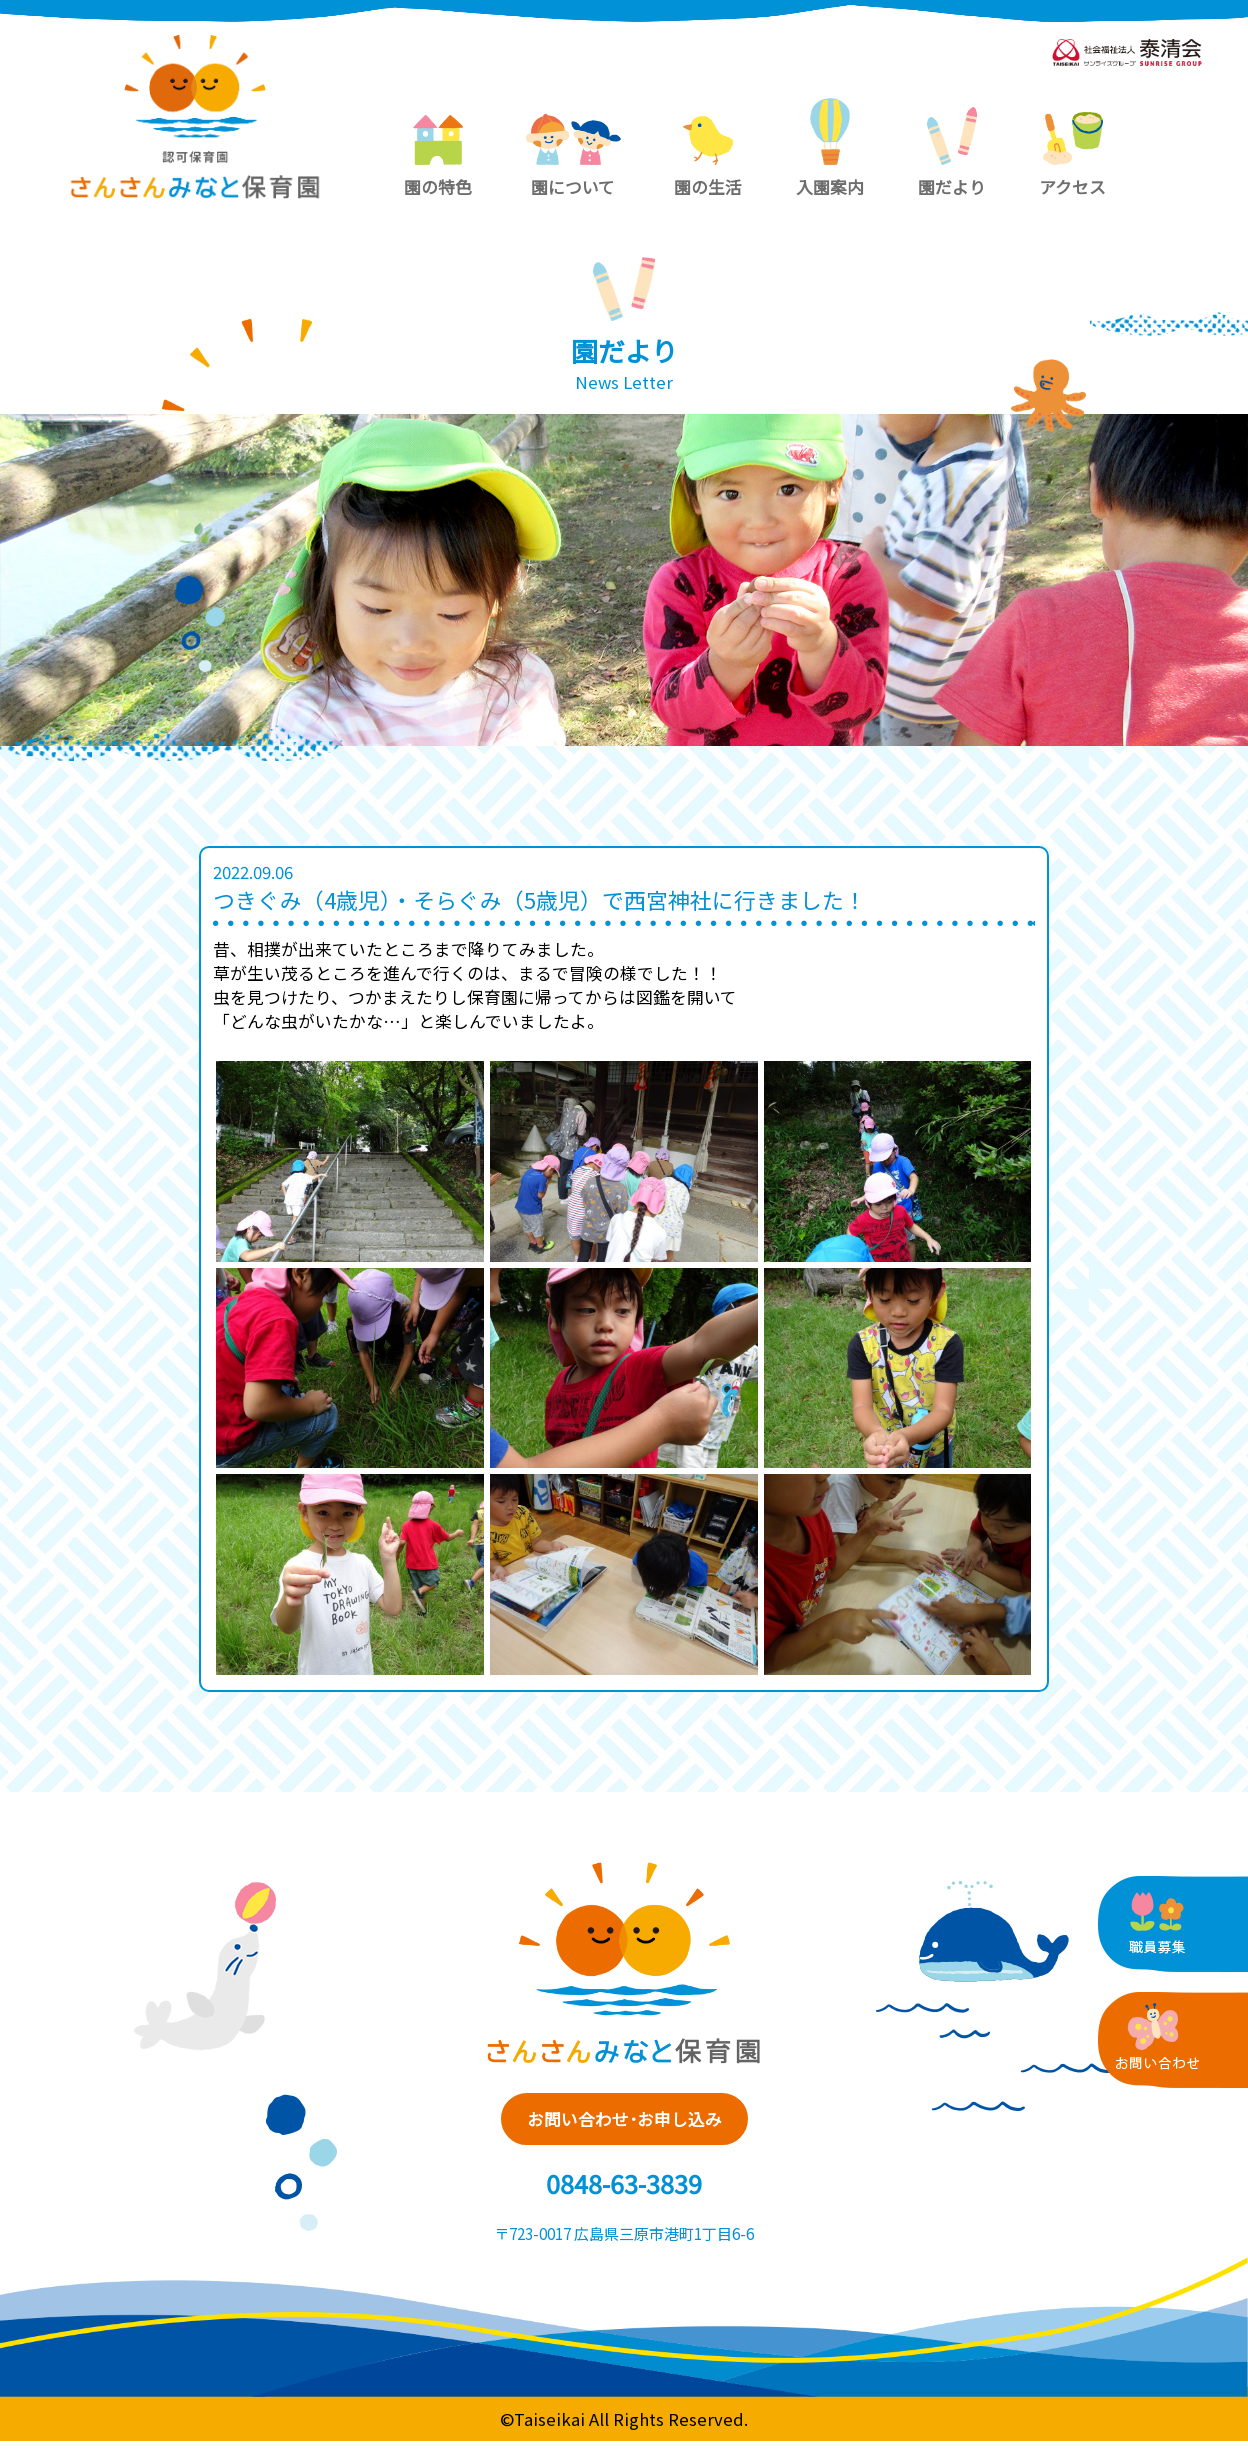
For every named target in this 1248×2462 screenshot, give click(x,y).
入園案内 (830, 148)
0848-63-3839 (624, 2203)
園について (573, 156)
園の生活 (708, 157)
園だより (952, 152)
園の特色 (438, 157)
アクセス (1072, 155)
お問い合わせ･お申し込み (624, 2126)
